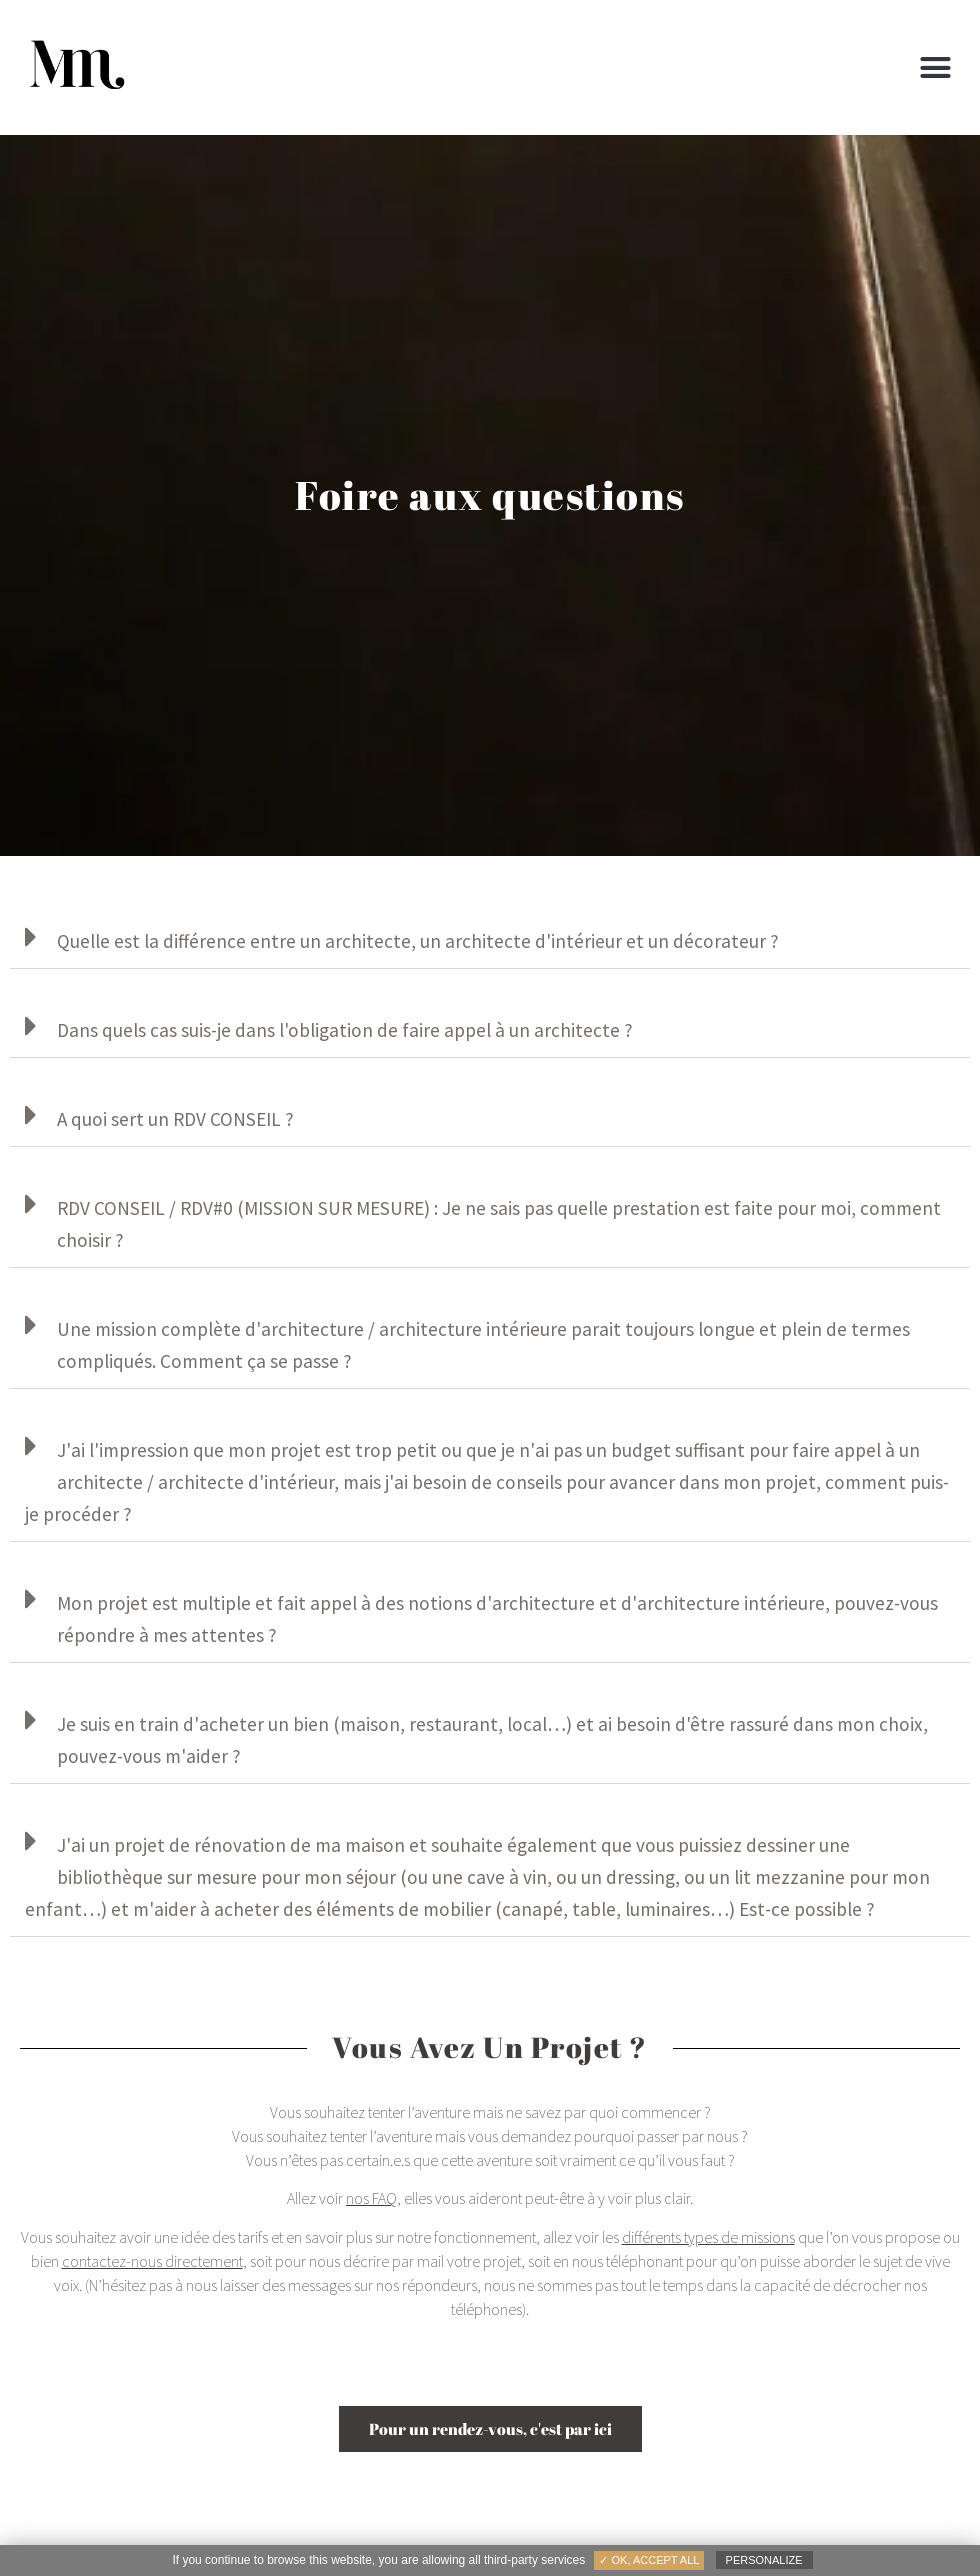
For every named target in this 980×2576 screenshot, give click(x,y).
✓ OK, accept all (649, 2560)
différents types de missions (708, 2237)
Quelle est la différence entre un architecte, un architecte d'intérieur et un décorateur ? (418, 941)
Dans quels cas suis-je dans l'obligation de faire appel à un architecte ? (345, 1030)
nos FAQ (371, 2198)
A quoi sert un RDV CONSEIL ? (175, 1119)
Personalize (764, 2560)
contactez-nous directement (152, 2261)
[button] (935, 68)
